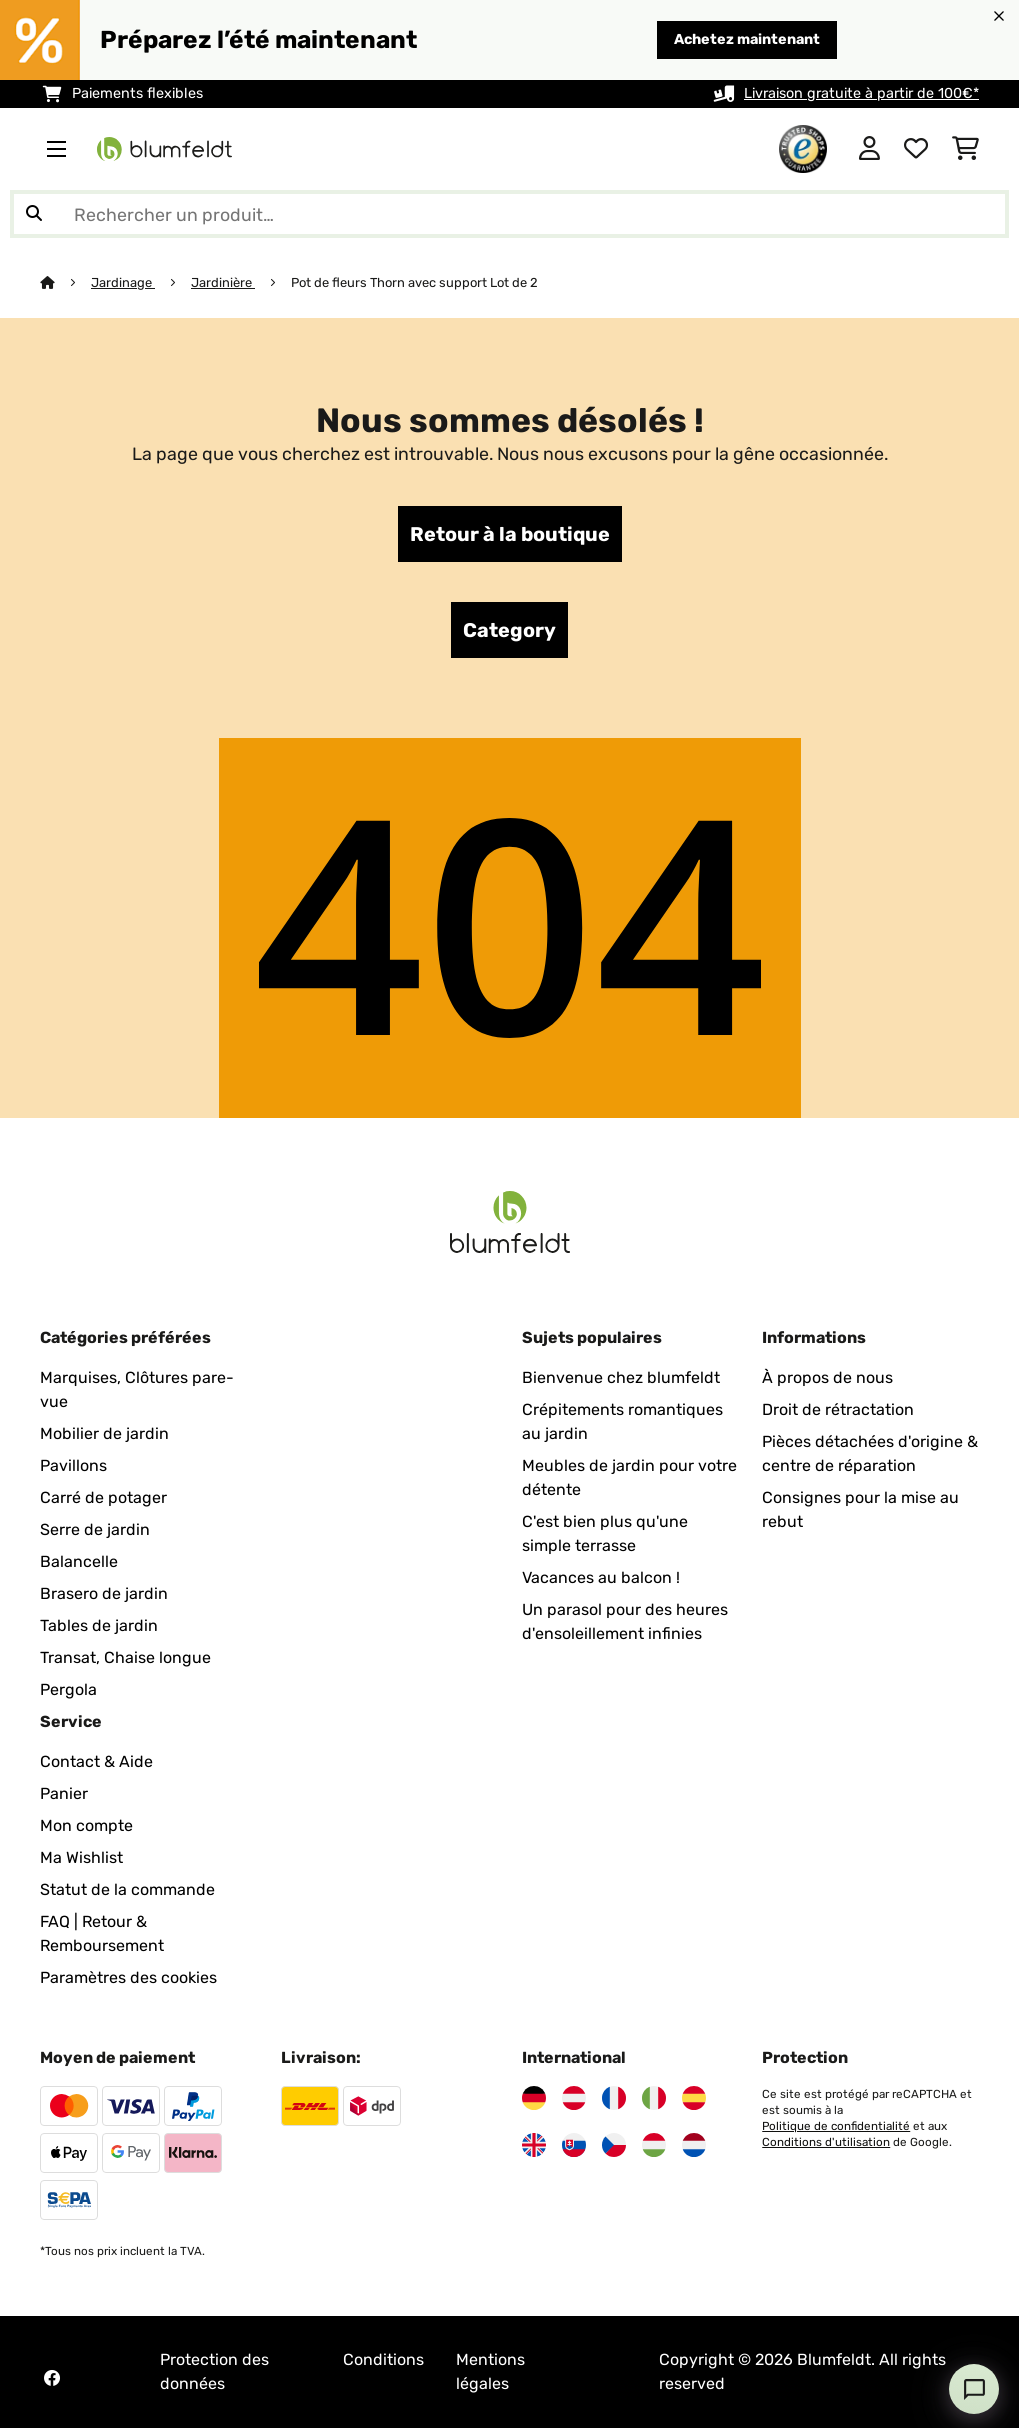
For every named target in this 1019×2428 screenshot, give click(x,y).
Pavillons (73, 1465)
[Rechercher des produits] (509, 214)
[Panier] (965, 149)
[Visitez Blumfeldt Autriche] (574, 2098)
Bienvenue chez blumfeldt (621, 1377)
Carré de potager (103, 1497)
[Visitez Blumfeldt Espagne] (694, 2098)
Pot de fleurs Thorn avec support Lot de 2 (414, 282)
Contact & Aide (96, 1761)
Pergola (68, 1689)
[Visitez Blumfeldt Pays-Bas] (694, 2145)
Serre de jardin (95, 1529)
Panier (64, 1793)
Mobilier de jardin (104, 1433)
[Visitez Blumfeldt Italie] (654, 2098)
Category (509, 630)
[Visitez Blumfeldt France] (614, 2098)
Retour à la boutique (510, 534)
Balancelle (79, 1561)
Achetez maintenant (747, 39)
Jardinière (223, 282)
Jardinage (123, 282)
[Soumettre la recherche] (34, 214)
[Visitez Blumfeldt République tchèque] (614, 2145)
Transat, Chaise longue (125, 1657)
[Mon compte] (869, 149)
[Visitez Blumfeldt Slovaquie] (574, 2145)
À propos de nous (827, 1377)
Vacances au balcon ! (601, 1577)
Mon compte (86, 1825)
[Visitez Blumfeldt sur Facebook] (52, 2378)
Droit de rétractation (838, 1409)
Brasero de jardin (104, 1593)
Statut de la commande (127, 1889)
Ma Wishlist (81, 1857)
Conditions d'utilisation (826, 2142)
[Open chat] (974, 2389)
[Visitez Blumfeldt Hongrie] (654, 2145)
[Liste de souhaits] (916, 149)
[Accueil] (65, 282)
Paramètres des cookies (128, 1977)
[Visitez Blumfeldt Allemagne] (534, 2098)
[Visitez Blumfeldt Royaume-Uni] (534, 2145)
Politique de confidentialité (836, 2126)
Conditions (383, 2359)
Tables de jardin (99, 1625)
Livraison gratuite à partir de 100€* (861, 93)
